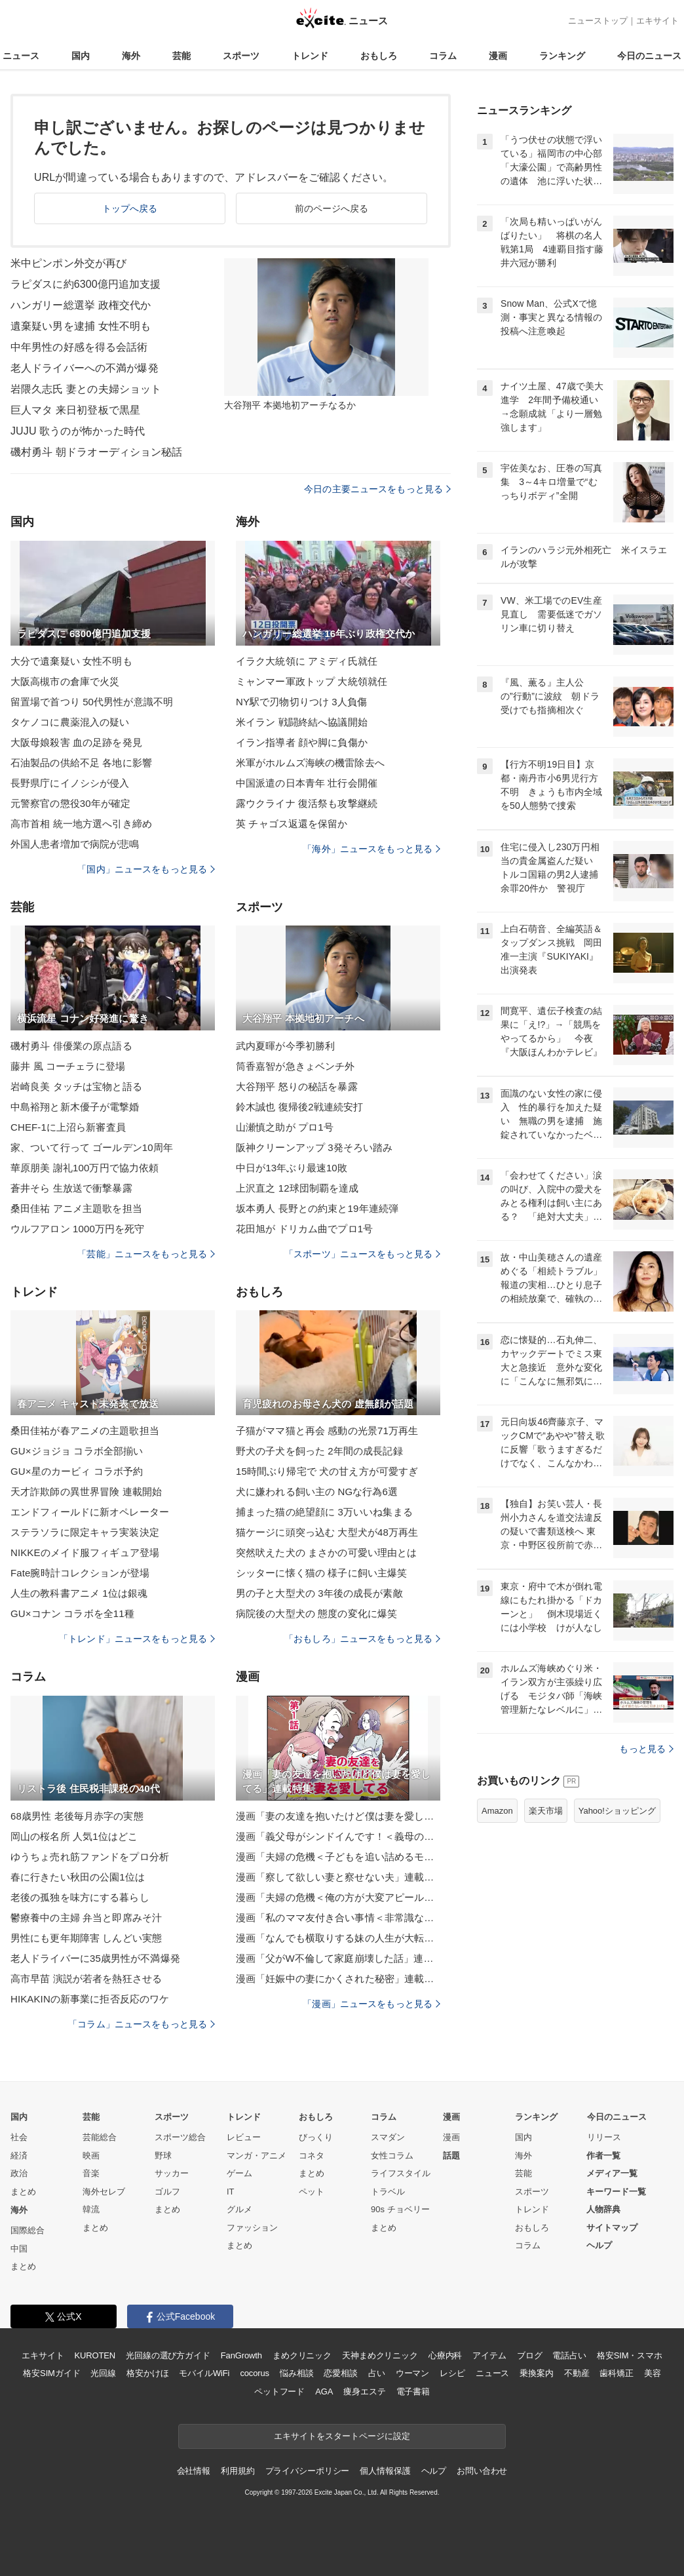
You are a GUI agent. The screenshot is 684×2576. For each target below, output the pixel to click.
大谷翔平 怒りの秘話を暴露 (297, 1086)
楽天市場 (546, 1811)
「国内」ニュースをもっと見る (146, 869)
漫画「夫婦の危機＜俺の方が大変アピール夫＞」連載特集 (338, 1897)
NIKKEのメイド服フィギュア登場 (84, 1552)
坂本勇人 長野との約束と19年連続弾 (317, 1208)
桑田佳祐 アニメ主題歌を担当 (76, 1208)
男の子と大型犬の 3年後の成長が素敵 (319, 1593)
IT (231, 2191)
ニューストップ (598, 21)
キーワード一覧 (616, 2191)
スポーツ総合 (180, 2137)
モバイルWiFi (204, 2373)
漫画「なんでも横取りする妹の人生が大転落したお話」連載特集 (338, 1937)
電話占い (569, 2355)
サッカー (172, 2173)
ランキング (562, 55)
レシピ (452, 2373)
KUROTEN (94, 2355)
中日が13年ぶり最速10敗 (291, 1167)
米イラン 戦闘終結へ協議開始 (302, 722)
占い (376, 2373)
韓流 (91, 2209)
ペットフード (279, 2391)
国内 (80, 55)
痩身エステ (364, 2391)
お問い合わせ (482, 2471)
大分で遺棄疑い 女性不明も (71, 661)
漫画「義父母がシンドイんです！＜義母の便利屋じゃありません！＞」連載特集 (338, 1836)
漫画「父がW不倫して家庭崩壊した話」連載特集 (338, 1958)
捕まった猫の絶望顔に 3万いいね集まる (324, 1511)
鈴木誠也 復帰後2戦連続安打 (299, 1106)
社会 (19, 2137)
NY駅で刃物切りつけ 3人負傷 (301, 701)
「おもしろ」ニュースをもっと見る (362, 1638)
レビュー (244, 2137)
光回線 (103, 2373)
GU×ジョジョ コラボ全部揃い (76, 1450)
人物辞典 (603, 2209)
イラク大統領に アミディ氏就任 (306, 661)
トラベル (388, 2191)
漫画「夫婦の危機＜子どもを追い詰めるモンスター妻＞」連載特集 (338, 1856)
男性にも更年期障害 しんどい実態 (86, 1937)
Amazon (497, 1811)
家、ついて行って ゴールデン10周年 (91, 1147)
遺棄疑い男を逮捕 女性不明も (80, 326)
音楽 (91, 2173)
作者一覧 (603, 2155)
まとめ (23, 2191)
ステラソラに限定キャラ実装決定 (84, 1532)
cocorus (254, 2373)
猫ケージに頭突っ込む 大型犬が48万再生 (327, 1532)
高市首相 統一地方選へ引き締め (81, 823)
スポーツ (241, 55)
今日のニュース (649, 55)
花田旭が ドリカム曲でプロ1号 (304, 1228)
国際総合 (27, 2230)
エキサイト (657, 21)
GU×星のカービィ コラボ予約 (76, 1471)
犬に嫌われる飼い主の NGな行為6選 (317, 1491)
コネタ (311, 2155)
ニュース (21, 55)
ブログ (529, 2355)
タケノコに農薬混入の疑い (69, 722)
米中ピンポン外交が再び (68, 263)
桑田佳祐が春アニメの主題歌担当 (84, 1430)
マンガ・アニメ (256, 2155)
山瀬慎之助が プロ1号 (284, 1127)
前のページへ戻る (332, 208)
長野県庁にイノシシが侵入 (69, 783)
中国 (19, 2249)
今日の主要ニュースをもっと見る (377, 489)
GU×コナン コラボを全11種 (72, 1613)
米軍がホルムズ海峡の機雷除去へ (310, 762)
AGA (324, 2391)
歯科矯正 (616, 2373)
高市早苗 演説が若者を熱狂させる (86, 1978)
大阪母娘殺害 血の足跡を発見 (76, 742)
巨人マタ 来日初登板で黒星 (75, 410)
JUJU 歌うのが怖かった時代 (77, 431)
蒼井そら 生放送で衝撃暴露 (71, 1188)
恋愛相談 (340, 2373)
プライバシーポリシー (307, 2471)
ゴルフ (167, 2191)
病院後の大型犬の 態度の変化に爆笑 (316, 1613)
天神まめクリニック (380, 2355)
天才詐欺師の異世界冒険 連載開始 (86, 1491)
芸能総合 (100, 2137)
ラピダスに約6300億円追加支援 (85, 284)
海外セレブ (104, 2191)
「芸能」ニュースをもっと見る (146, 1254)
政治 (19, 2173)
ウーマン (412, 2373)
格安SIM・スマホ (629, 2355)
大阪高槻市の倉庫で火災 (64, 681)
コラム (443, 55)
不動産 (577, 2373)
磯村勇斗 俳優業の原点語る (71, 1045)
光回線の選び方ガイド (168, 2355)
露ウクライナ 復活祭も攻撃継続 (306, 803)
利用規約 (237, 2471)
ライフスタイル (400, 2173)
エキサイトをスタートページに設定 (342, 2436)
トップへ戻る (130, 208)
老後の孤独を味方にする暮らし (79, 1897)
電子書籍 (413, 2391)
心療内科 (445, 2355)
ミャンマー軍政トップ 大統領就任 (311, 681)
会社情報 (193, 2471)
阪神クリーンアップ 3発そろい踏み (314, 1147)
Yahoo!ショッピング (617, 1811)
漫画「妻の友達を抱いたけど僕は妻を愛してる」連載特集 (338, 1816)
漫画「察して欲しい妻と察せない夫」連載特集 (338, 1877)
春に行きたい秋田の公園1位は (77, 1877)
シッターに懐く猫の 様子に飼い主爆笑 (321, 1572)
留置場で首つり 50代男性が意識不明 (91, 701)
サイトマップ (611, 2228)
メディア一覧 (611, 2173)
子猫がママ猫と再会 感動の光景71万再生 (327, 1430)
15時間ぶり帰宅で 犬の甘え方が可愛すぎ (327, 1471)
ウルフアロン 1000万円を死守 (77, 1228)
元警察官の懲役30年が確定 (70, 803)
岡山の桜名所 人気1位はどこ (74, 1836)
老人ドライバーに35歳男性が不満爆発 (95, 1958)
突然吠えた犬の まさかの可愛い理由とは (326, 1552)
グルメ (239, 2209)
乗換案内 (536, 2373)
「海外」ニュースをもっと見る (371, 849)
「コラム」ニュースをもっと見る (141, 2024)
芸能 (181, 55)
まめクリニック (302, 2355)
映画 (91, 2155)
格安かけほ (147, 2373)
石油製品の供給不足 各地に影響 (81, 762)
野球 (163, 2155)
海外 (131, 55)
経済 (19, 2155)
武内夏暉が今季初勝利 (285, 1045)
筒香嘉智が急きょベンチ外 (295, 1066)
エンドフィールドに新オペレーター (89, 1511)
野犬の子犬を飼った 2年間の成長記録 (319, 1450)
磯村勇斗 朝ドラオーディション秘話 (96, 452)
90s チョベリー (400, 2209)
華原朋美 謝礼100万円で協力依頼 (84, 1167)
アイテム (489, 2355)
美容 (652, 2373)
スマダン (388, 2137)
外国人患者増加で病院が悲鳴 (75, 843)
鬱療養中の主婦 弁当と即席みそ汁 (86, 1917)
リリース (604, 2137)
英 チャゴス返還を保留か (292, 823)
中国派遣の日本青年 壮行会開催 (306, 783)
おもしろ (378, 55)
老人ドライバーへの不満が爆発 (84, 368)
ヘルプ (599, 2245)
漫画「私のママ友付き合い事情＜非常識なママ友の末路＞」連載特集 (338, 1917)
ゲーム (239, 2173)
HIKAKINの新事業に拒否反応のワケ (89, 1998)
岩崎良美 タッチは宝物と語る (76, 1086)
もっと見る (646, 1749)
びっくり (316, 2137)
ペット (311, 2191)
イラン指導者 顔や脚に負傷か (302, 742)
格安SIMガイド (51, 2373)
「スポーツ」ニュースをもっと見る (362, 1254)
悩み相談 (296, 2373)
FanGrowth (241, 2355)
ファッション (252, 2228)
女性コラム (392, 2155)
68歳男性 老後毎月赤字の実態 (76, 1816)
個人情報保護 (385, 2471)
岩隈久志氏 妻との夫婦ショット (85, 389)
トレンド (310, 55)
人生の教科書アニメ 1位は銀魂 (78, 1593)
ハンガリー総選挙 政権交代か (80, 305)
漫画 (498, 55)
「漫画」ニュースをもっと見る (371, 2004)
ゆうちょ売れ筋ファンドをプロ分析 (89, 1856)
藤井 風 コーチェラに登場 (67, 1066)
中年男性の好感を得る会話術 (79, 347)
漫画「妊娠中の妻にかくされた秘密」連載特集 (338, 1978)
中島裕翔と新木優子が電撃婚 (75, 1106)
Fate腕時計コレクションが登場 (79, 1572)
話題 (451, 2155)
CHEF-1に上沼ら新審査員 (68, 1127)
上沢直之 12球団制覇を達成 (297, 1188)
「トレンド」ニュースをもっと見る (137, 1638)
